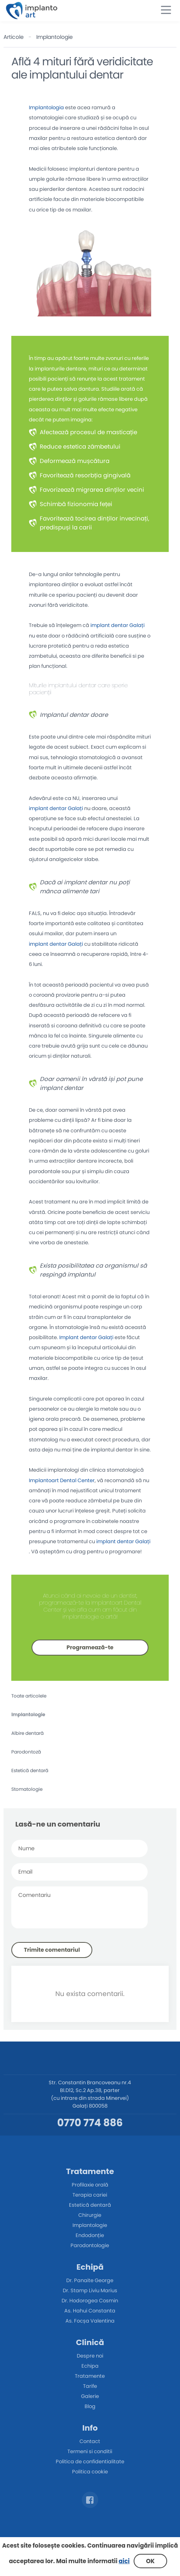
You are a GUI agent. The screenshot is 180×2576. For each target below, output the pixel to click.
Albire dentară (27, 1733)
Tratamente (90, 2376)
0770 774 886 (90, 2123)
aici (124, 2561)
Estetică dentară (29, 1770)
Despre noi (90, 2355)
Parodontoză (26, 1751)
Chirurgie (89, 2215)
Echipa (90, 2366)
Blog (90, 2406)
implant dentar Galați (117, 625)
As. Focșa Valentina (90, 2321)
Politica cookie (90, 2471)
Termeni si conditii (89, 2451)
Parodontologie (90, 2245)
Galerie (90, 2396)
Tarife (90, 2386)
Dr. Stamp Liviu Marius (90, 2290)
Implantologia (46, 107)
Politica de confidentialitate (90, 2461)
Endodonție (90, 2235)
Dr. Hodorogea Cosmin (90, 2300)
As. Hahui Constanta (89, 2310)
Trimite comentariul (52, 1950)
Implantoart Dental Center (62, 1480)
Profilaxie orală (90, 2184)
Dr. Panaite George (89, 2280)
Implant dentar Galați (86, 1337)
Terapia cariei (89, 2195)
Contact (89, 2441)
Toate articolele (28, 1695)
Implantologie (54, 37)
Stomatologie (26, 1789)
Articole (14, 37)
